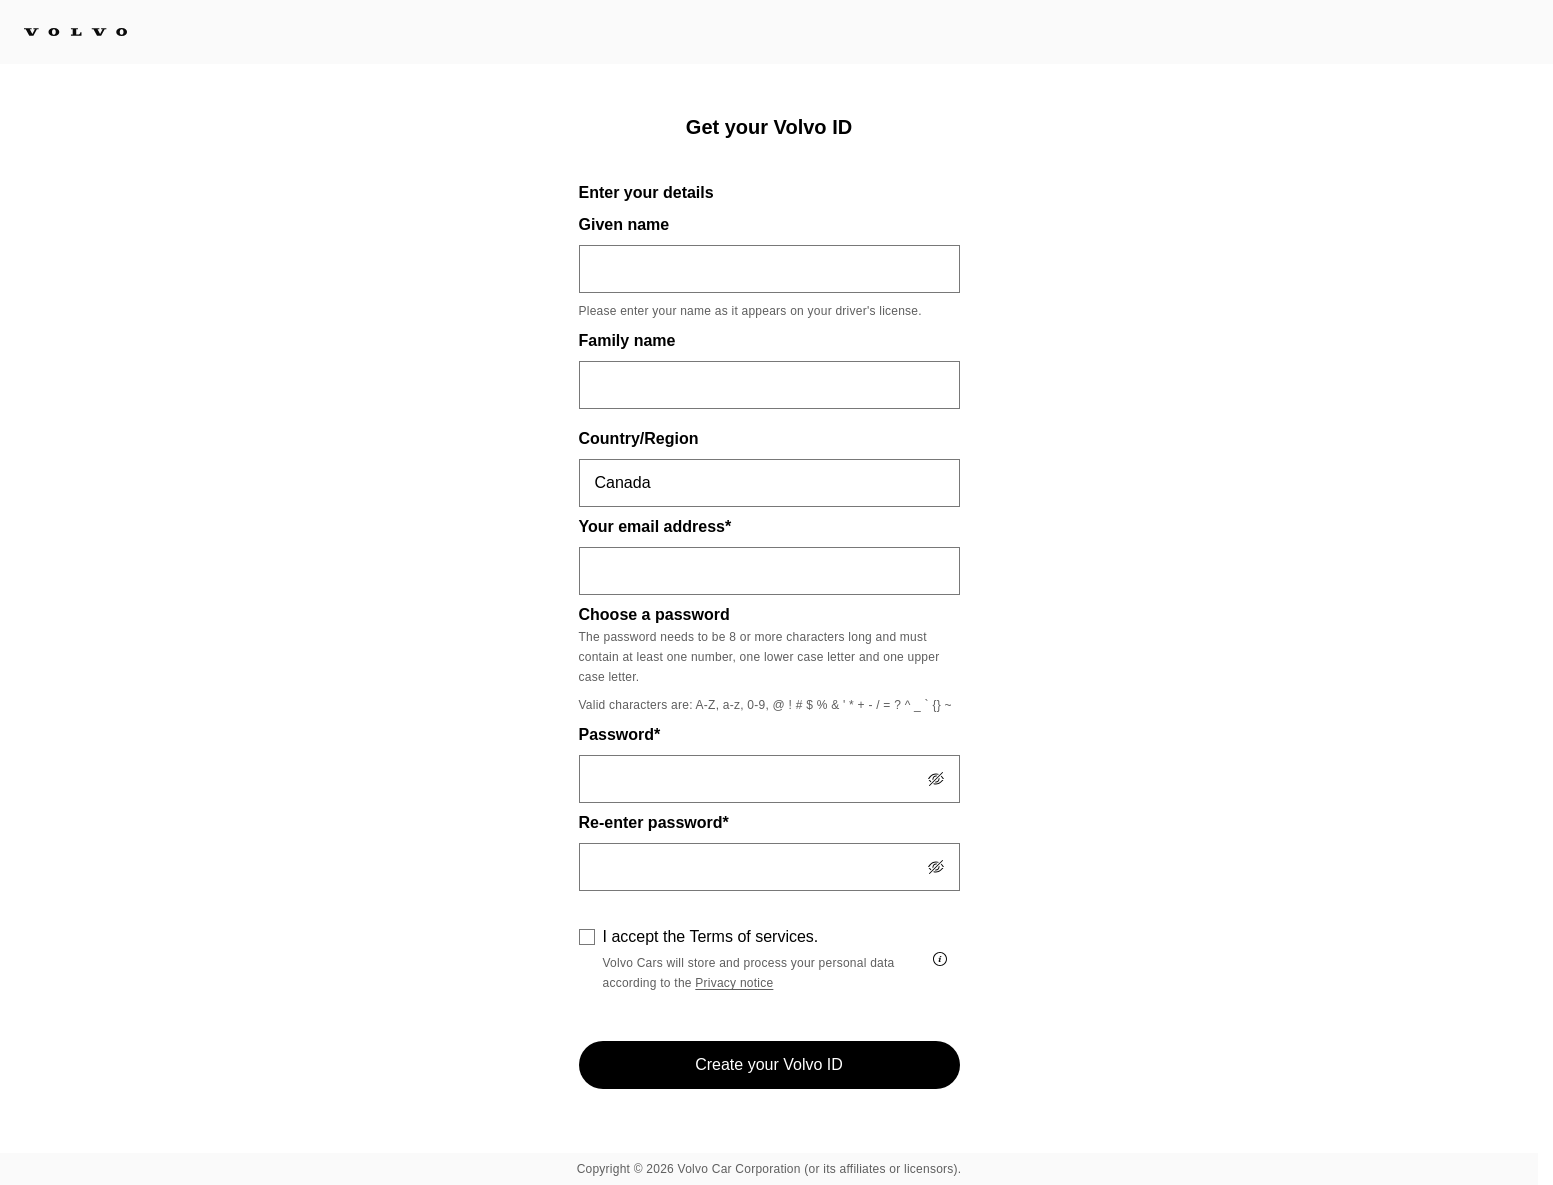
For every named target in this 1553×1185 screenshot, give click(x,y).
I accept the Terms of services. (711, 936)
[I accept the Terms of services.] (940, 959)
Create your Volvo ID (769, 1064)
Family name (627, 340)
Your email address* (655, 526)
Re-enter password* (654, 822)
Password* (620, 734)
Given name (624, 224)
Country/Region (639, 438)
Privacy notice (734, 983)
